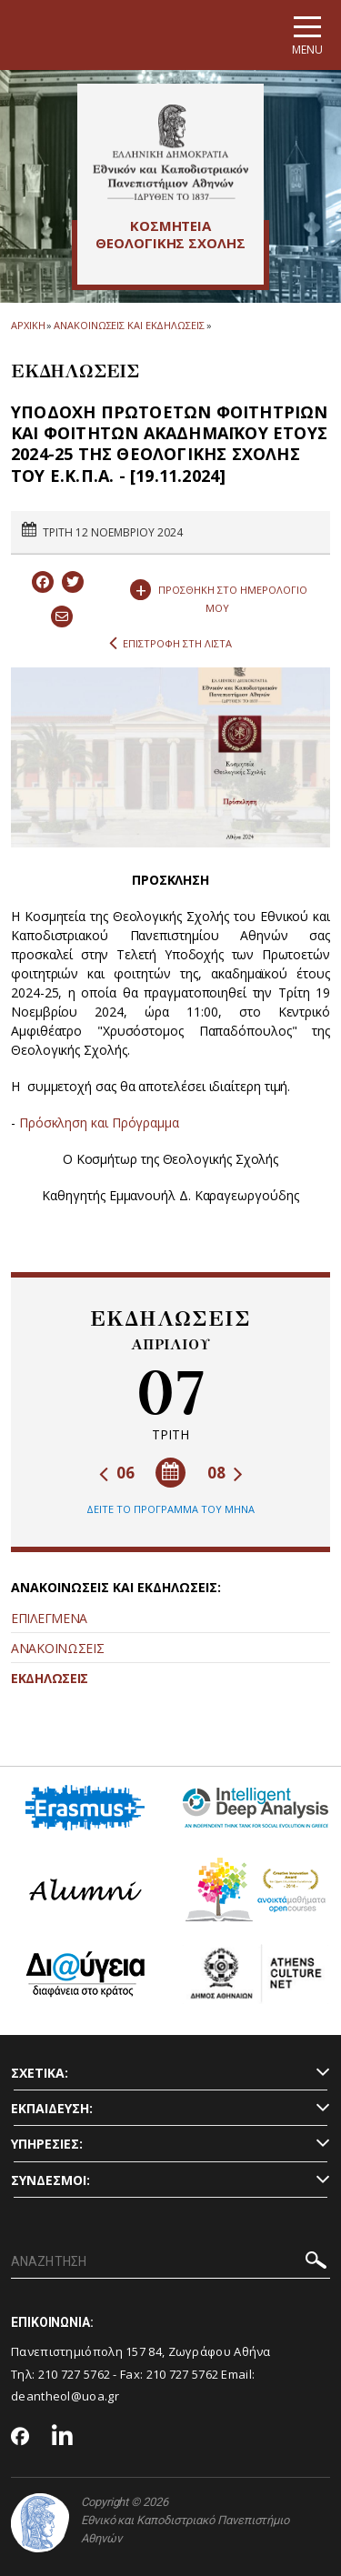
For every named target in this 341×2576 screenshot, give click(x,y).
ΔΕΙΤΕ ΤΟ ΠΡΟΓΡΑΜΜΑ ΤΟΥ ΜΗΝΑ (170, 1509)
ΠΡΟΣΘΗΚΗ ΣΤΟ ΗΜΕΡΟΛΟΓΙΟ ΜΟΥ (218, 595)
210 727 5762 (74, 2374)
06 (117, 1472)
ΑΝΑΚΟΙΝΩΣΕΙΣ (57, 1648)
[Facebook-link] (20, 2438)
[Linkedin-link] (63, 2437)
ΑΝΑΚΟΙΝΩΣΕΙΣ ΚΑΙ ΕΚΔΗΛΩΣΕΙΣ (129, 325)
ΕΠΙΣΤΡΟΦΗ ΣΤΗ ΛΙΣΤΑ (170, 644)
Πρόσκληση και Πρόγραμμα (99, 1122)
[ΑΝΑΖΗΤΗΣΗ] (170, 2262)
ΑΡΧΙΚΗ (28, 325)
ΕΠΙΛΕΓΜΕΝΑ (49, 1618)
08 (225, 1472)
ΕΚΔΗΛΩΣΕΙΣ (49, 1678)
